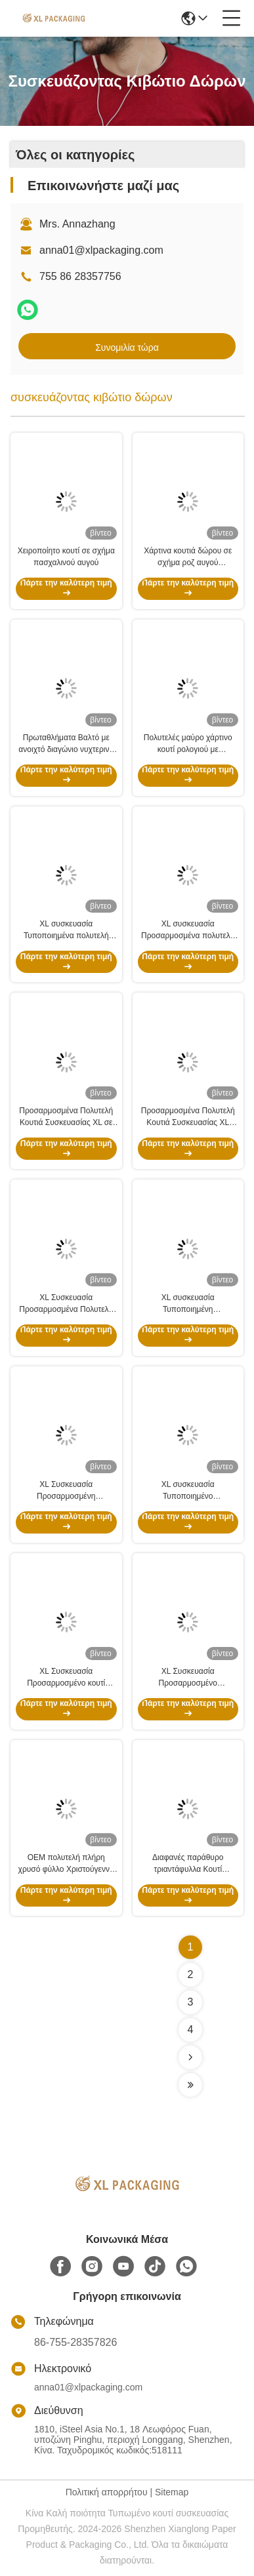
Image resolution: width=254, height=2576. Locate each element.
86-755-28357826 (75, 2342)
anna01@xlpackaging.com (101, 250)
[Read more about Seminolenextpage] (190, 2057)
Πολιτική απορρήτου (107, 2492)
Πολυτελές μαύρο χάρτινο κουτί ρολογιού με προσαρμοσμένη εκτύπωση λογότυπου (188, 744)
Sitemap (171, 2492)
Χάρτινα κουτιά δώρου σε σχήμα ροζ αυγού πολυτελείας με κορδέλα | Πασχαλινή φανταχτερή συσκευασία (188, 557)
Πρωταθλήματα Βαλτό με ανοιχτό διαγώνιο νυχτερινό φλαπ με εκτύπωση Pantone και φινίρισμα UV (66, 744)
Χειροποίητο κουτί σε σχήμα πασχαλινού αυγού (66, 556)
